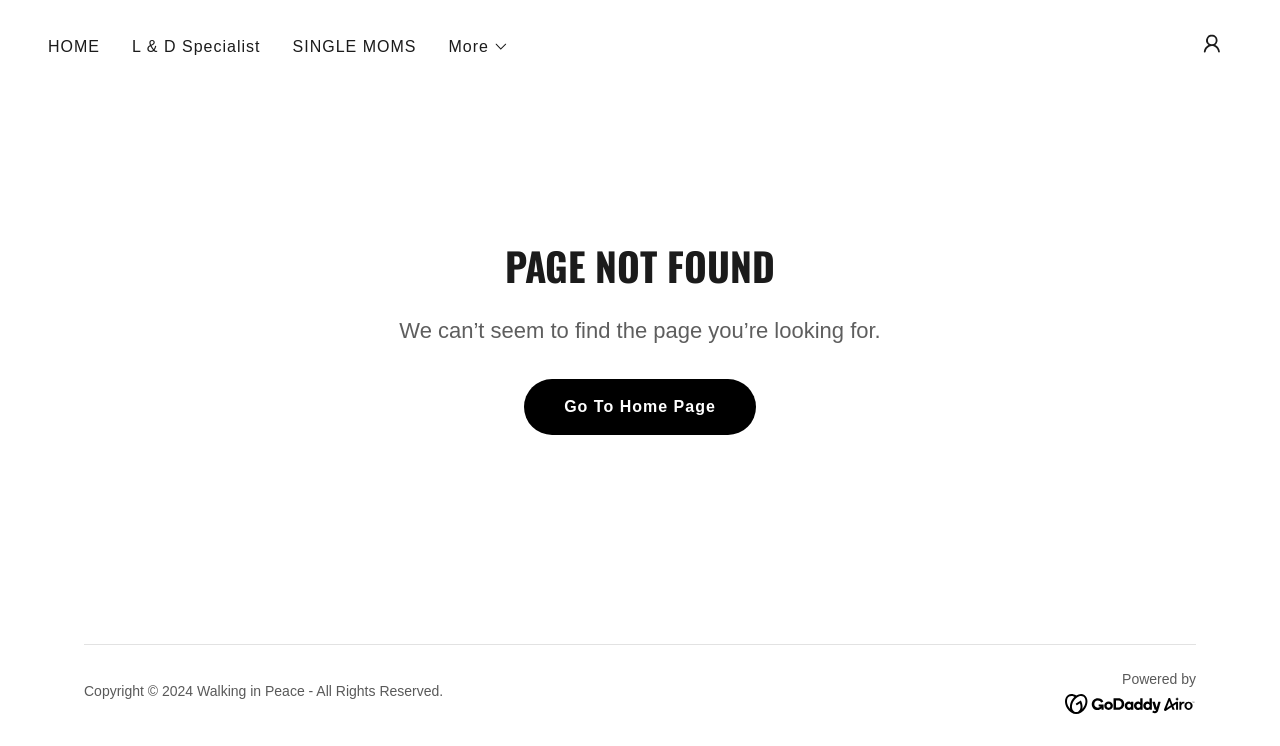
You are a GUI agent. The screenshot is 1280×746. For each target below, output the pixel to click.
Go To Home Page (640, 406)
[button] (479, 47)
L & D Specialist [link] (196, 46)
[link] (1130, 702)
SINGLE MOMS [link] (355, 46)
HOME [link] (74, 46)
